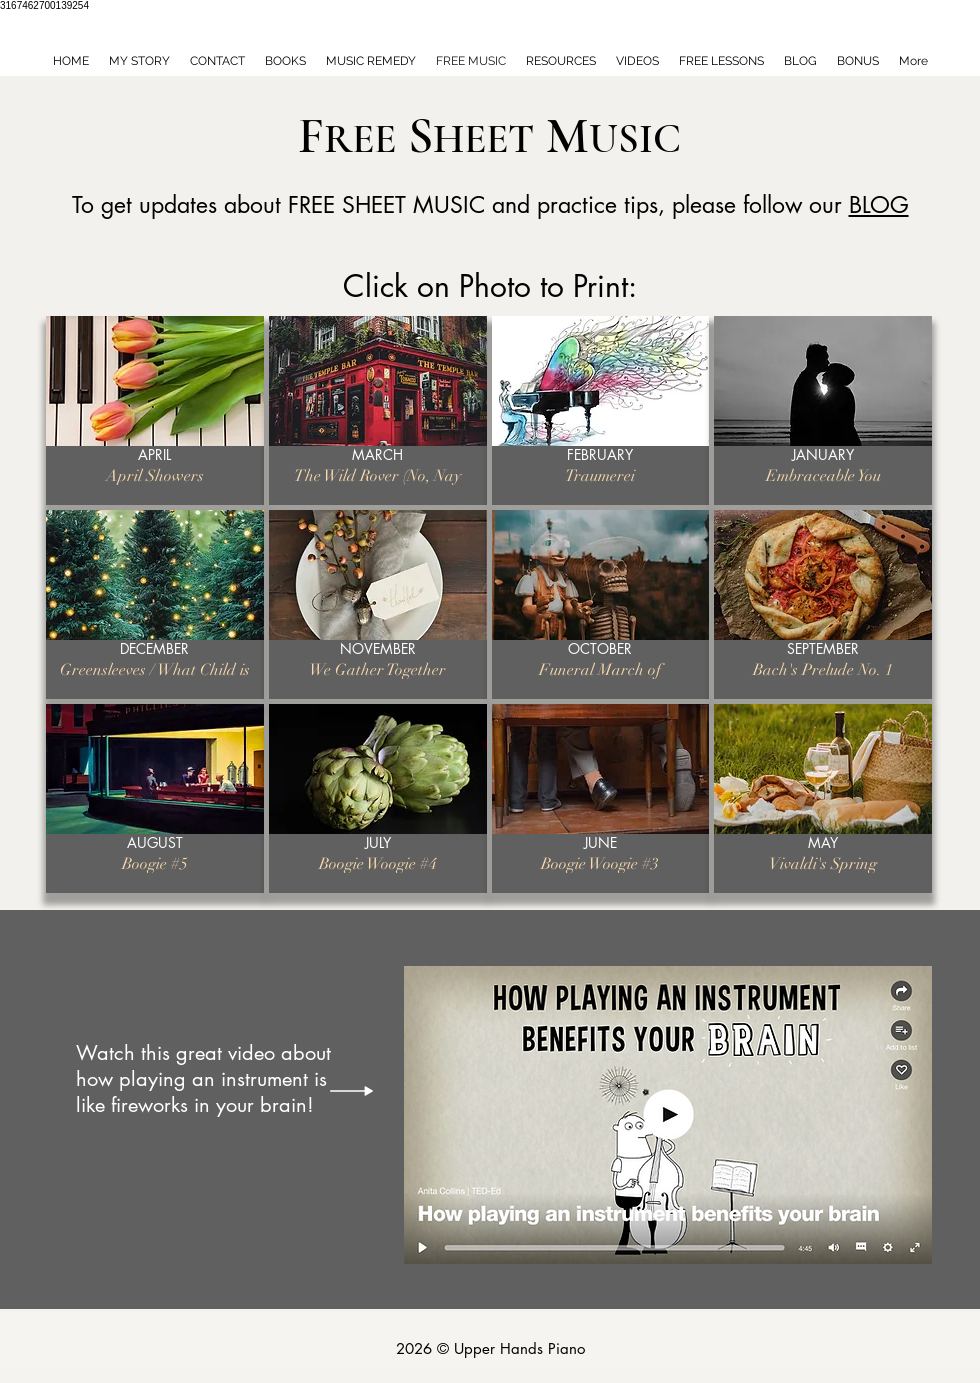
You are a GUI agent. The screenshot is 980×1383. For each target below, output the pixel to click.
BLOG (879, 205)
